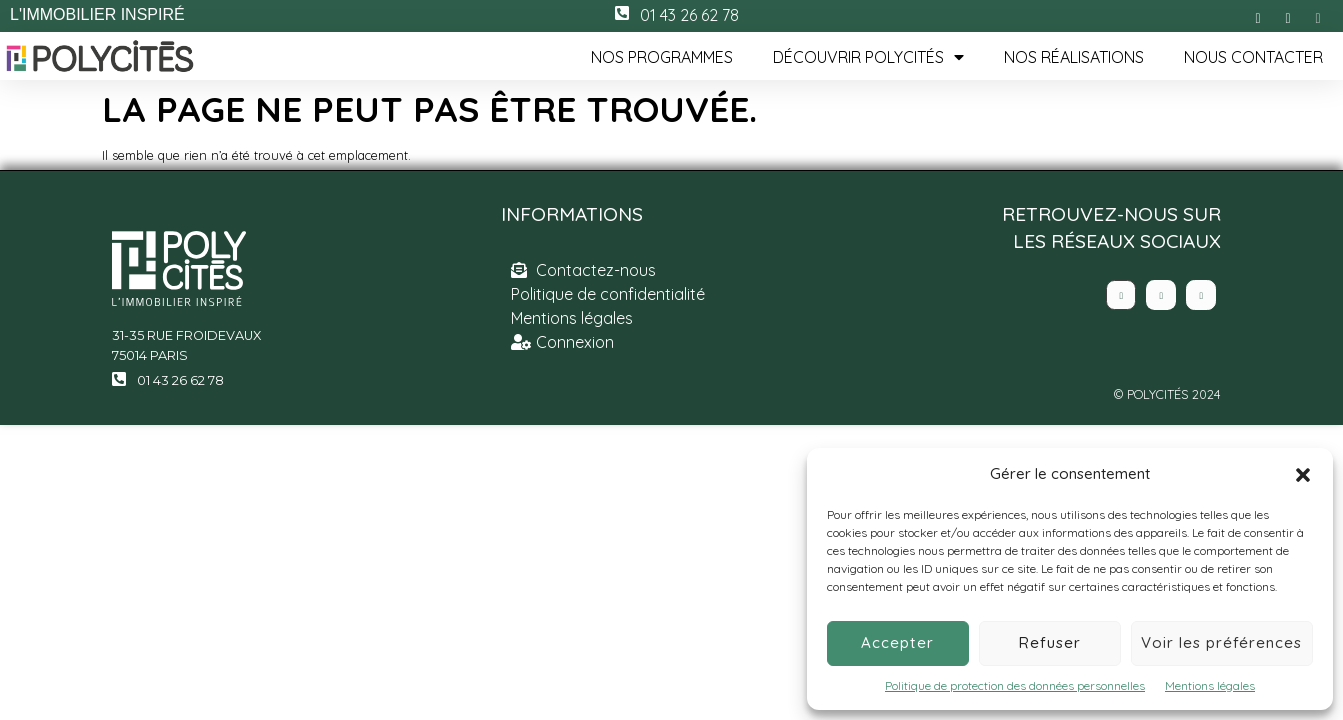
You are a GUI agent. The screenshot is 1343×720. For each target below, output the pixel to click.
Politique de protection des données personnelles (1015, 685)
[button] (1303, 475)
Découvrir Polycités (868, 57)
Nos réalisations (1074, 57)
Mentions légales (1210, 685)
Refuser (1049, 642)
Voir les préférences (1221, 642)
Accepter (898, 642)
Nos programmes (662, 57)
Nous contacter (1253, 57)
